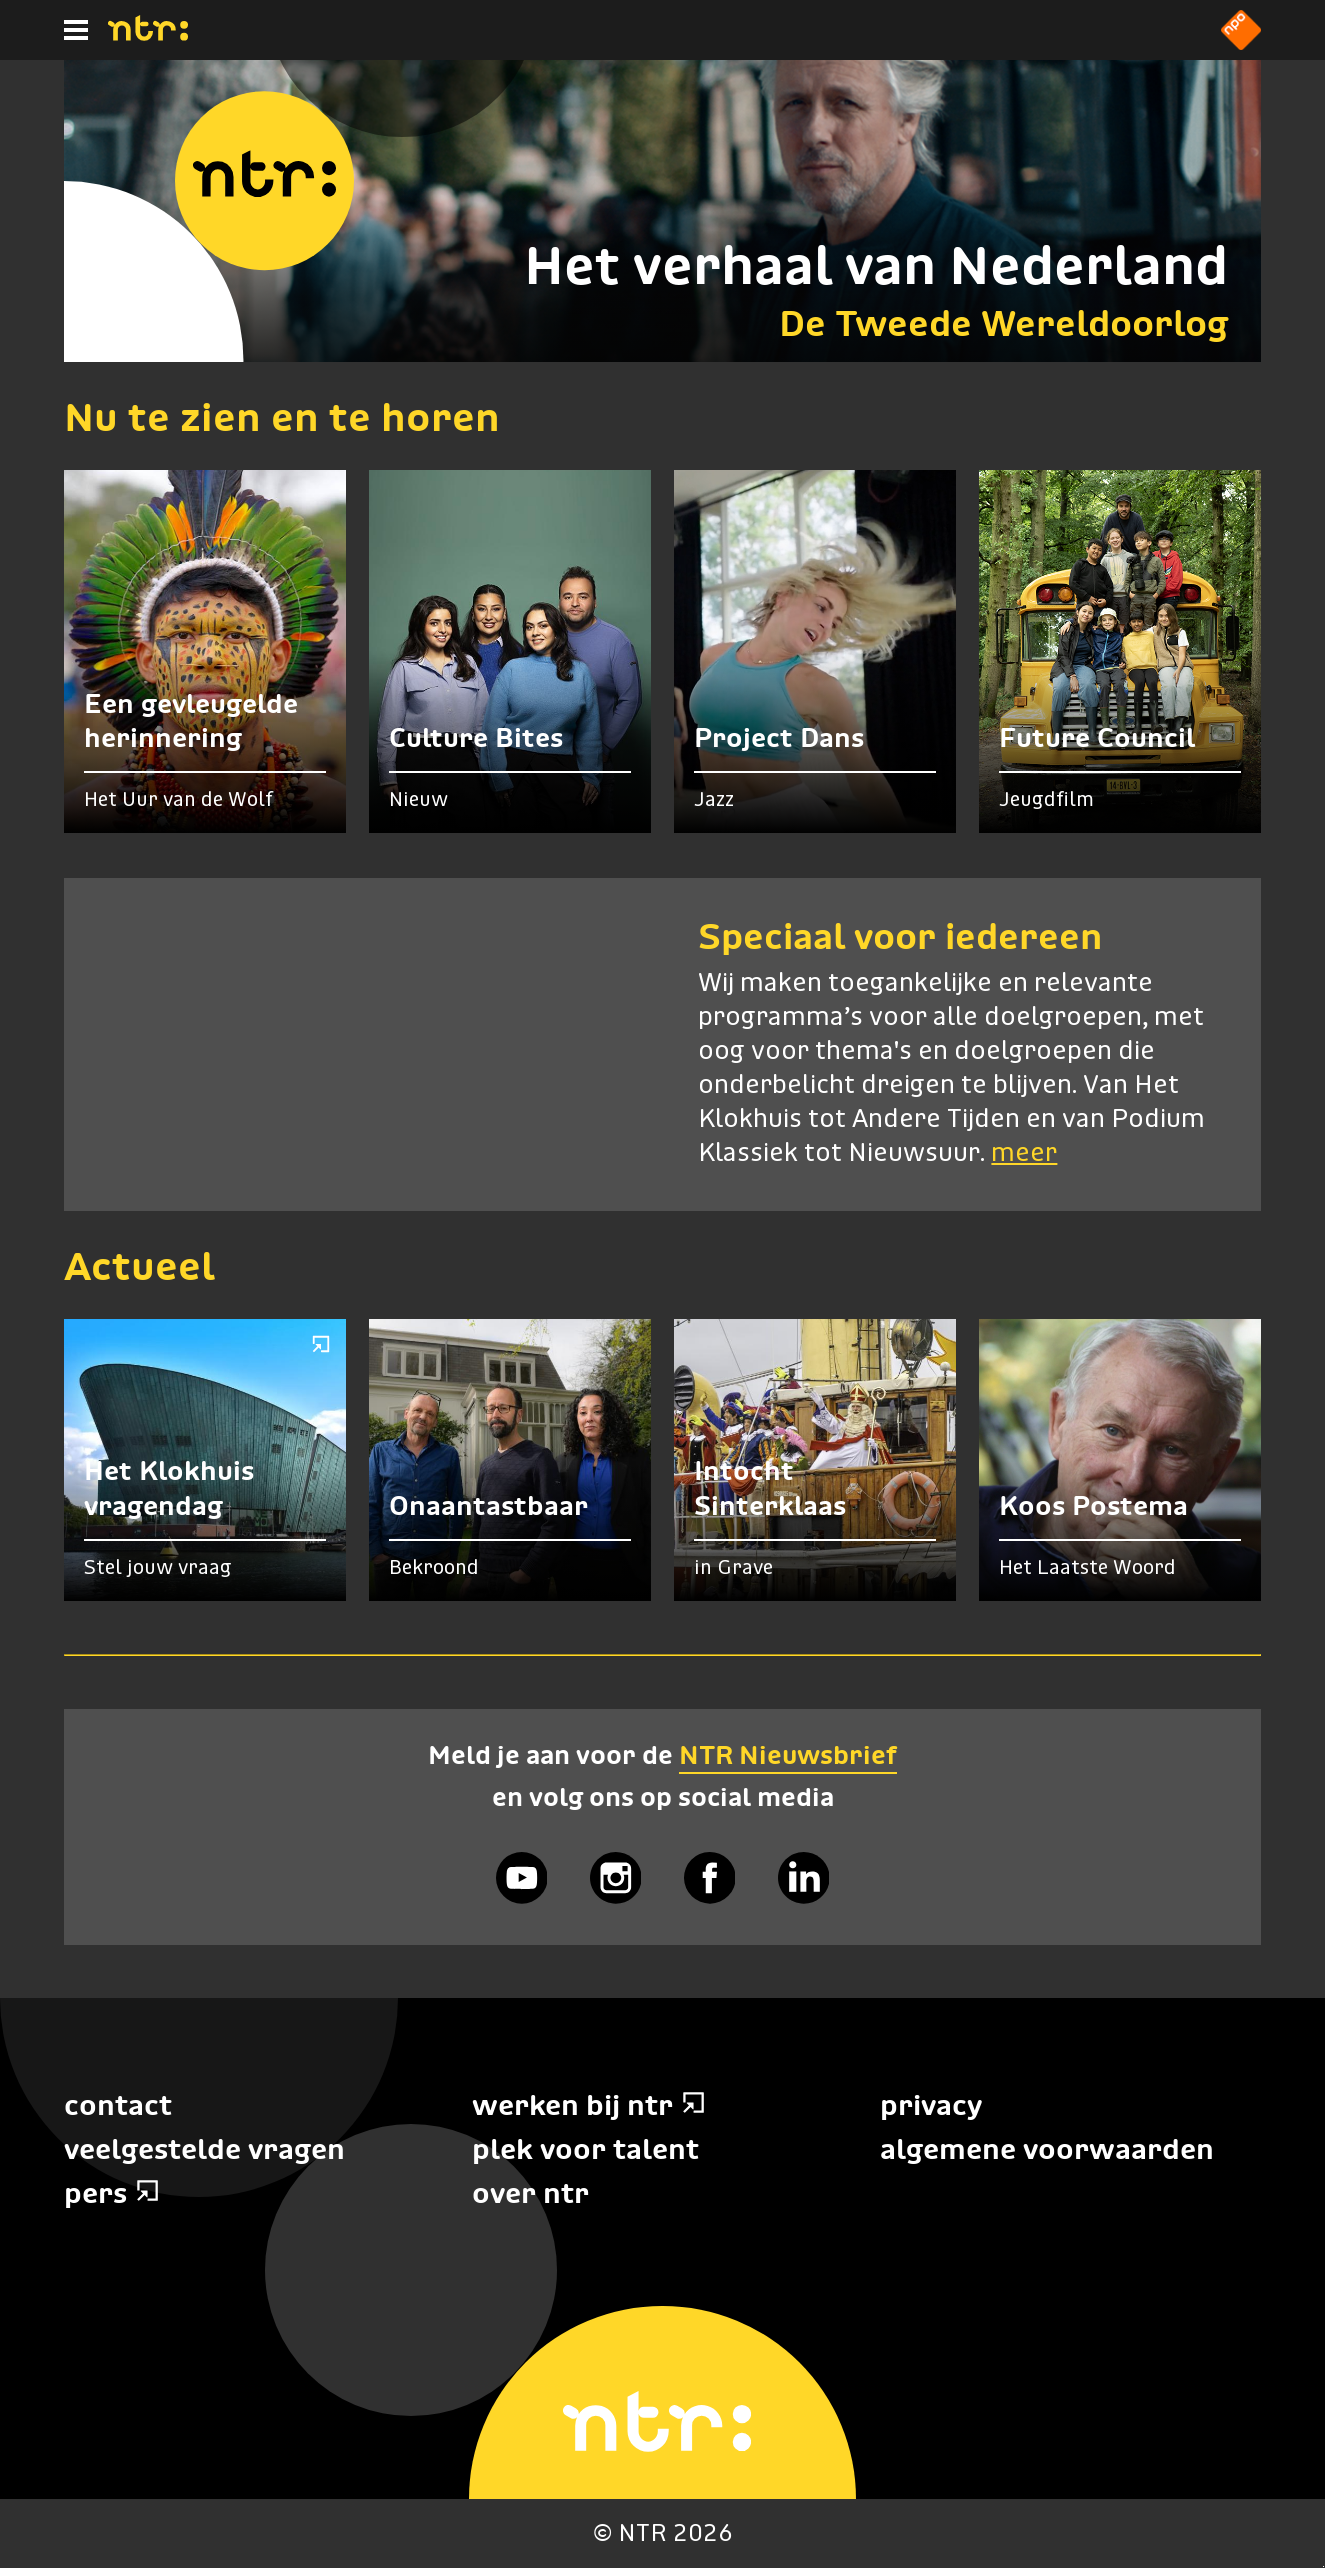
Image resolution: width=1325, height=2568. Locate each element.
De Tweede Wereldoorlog (1003, 323)
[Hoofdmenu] (76, 30)
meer (1024, 1154)
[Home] (148, 35)
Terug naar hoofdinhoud (1323, 2566)
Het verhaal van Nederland (876, 265)
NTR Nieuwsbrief (788, 1755)
